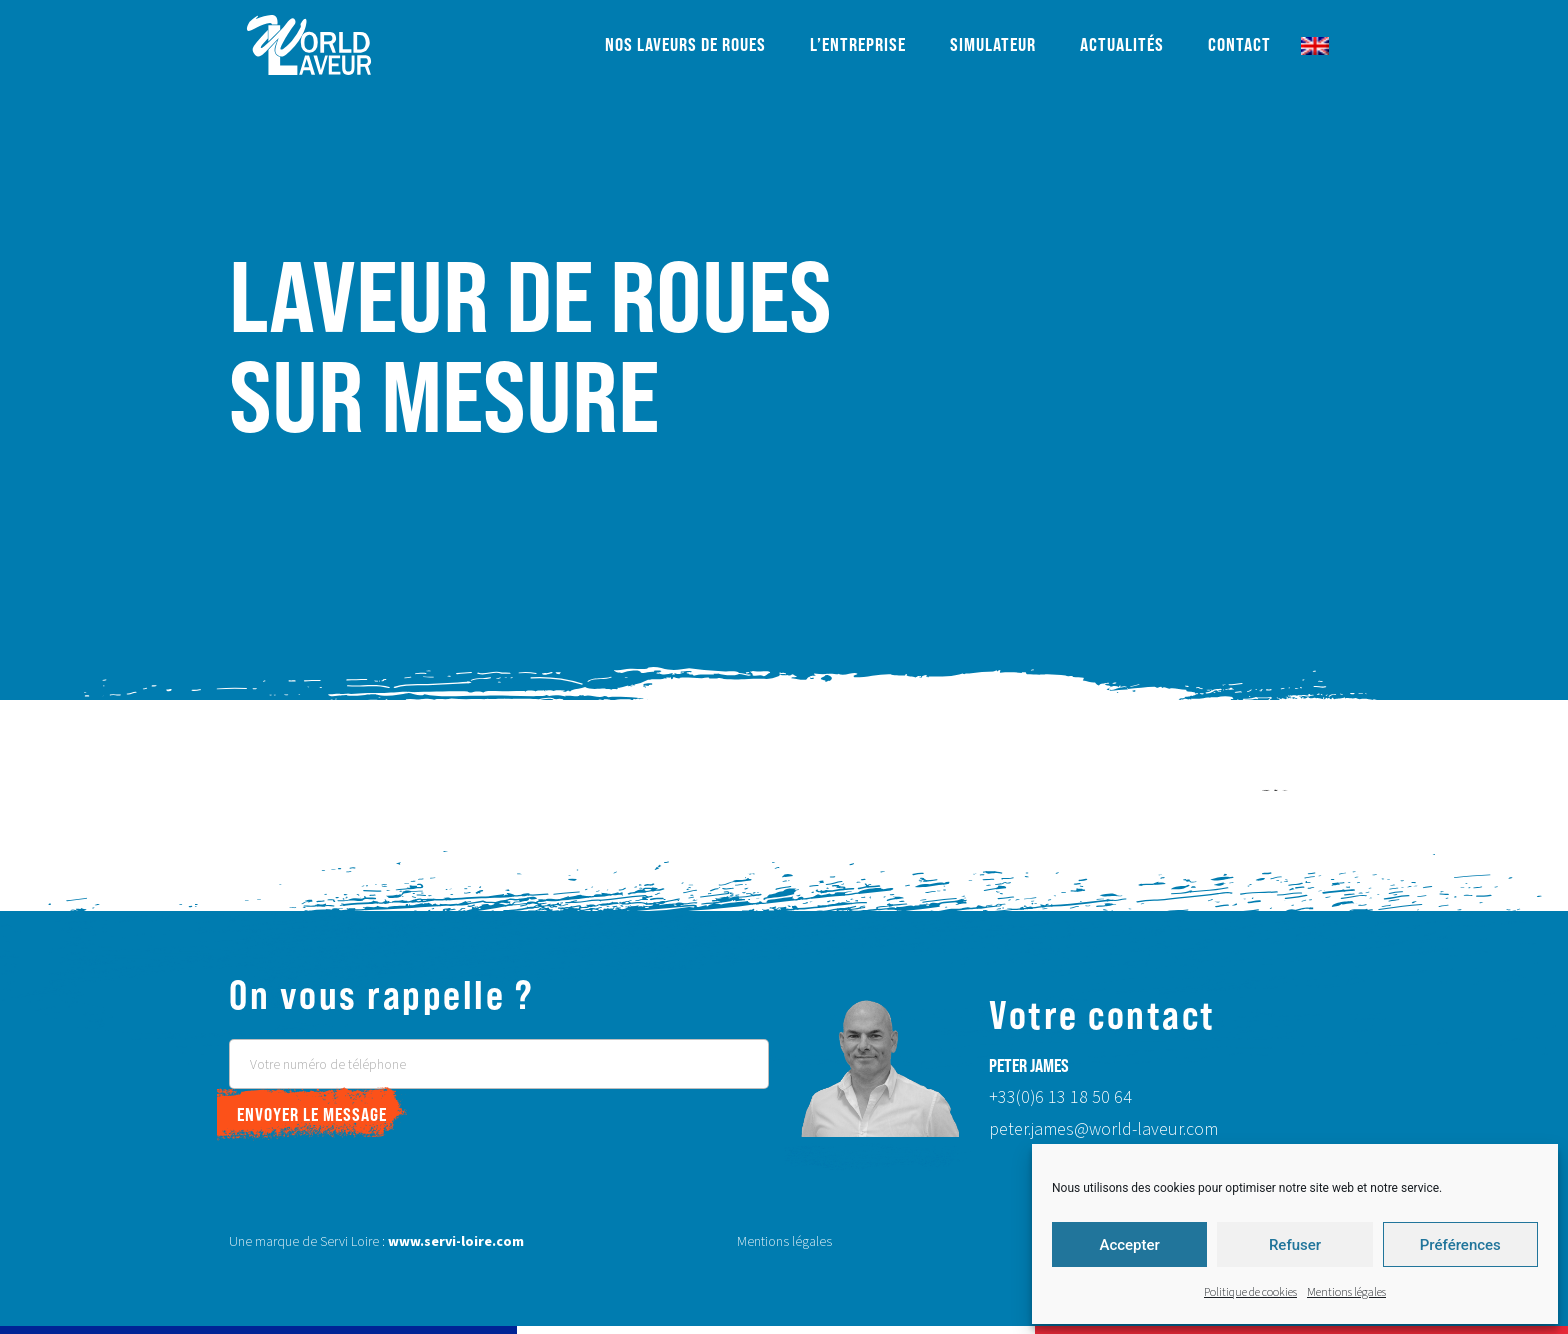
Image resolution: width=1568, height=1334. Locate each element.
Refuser (1295, 1245)
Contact (1239, 44)
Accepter (1129, 1245)
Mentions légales (1346, 1292)
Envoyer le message (312, 1114)
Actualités (1122, 44)
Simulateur (993, 44)
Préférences (1460, 1245)
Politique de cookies (1250, 1292)
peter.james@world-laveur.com (1103, 1129)
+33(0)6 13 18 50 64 (1060, 1097)
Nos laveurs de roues (685, 44)
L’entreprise (858, 44)
